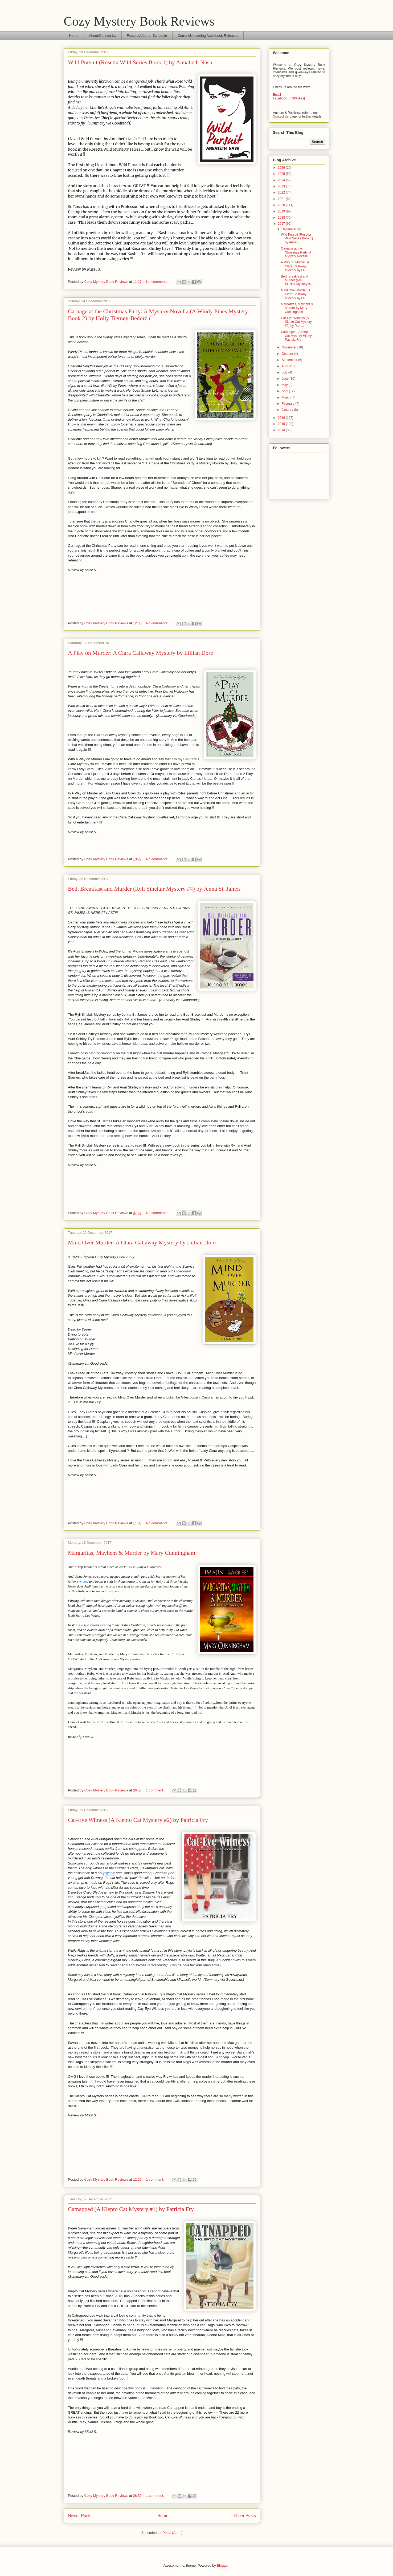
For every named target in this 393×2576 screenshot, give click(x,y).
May (285, 385)
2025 (282, 174)
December (289, 229)
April (285, 391)
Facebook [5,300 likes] (289, 98)
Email (277, 95)
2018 (282, 217)
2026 (282, 168)
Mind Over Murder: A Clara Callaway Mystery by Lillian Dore (142, 1242)
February (288, 403)
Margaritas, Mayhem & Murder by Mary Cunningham (131, 1552)
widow (83, 1582)
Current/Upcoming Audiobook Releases (208, 36)
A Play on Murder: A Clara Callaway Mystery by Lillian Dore (140, 652)
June (285, 378)
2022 (282, 192)
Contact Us (281, 116)
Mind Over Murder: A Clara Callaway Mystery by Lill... (295, 294)
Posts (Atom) (172, 2533)
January (288, 410)
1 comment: (155, 1790)
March (287, 397)
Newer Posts (79, 2515)
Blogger (222, 2565)
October (288, 354)
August (287, 366)
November (289, 347)
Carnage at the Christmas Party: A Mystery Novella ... (296, 252)
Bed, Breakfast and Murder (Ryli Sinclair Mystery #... (297, 280)
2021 (282, 199)
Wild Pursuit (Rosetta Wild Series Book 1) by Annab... (297, 238)
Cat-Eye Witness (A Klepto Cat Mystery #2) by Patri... (296, 322)
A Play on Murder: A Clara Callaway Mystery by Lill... (295, 266)
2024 (282, 180)
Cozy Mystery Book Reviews (139, 21)
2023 (282, 186)
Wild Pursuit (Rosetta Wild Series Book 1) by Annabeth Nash (140, 62)
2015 (282, 424)
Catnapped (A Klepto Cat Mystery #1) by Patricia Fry (131, 2209)
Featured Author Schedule (147, 36)
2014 (282, 430)
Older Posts (245, 2515)
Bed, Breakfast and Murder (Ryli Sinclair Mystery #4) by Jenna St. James (154, 888)
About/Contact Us (102, 36)
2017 (282, 224)
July (285, 372)
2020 (282, 205)
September (290, 360)
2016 (282, 418)
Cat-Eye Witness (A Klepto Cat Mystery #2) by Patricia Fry (138, 1820)
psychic (109, 1873)
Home (74, 36)
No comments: (157, 282)
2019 (282, 211)
